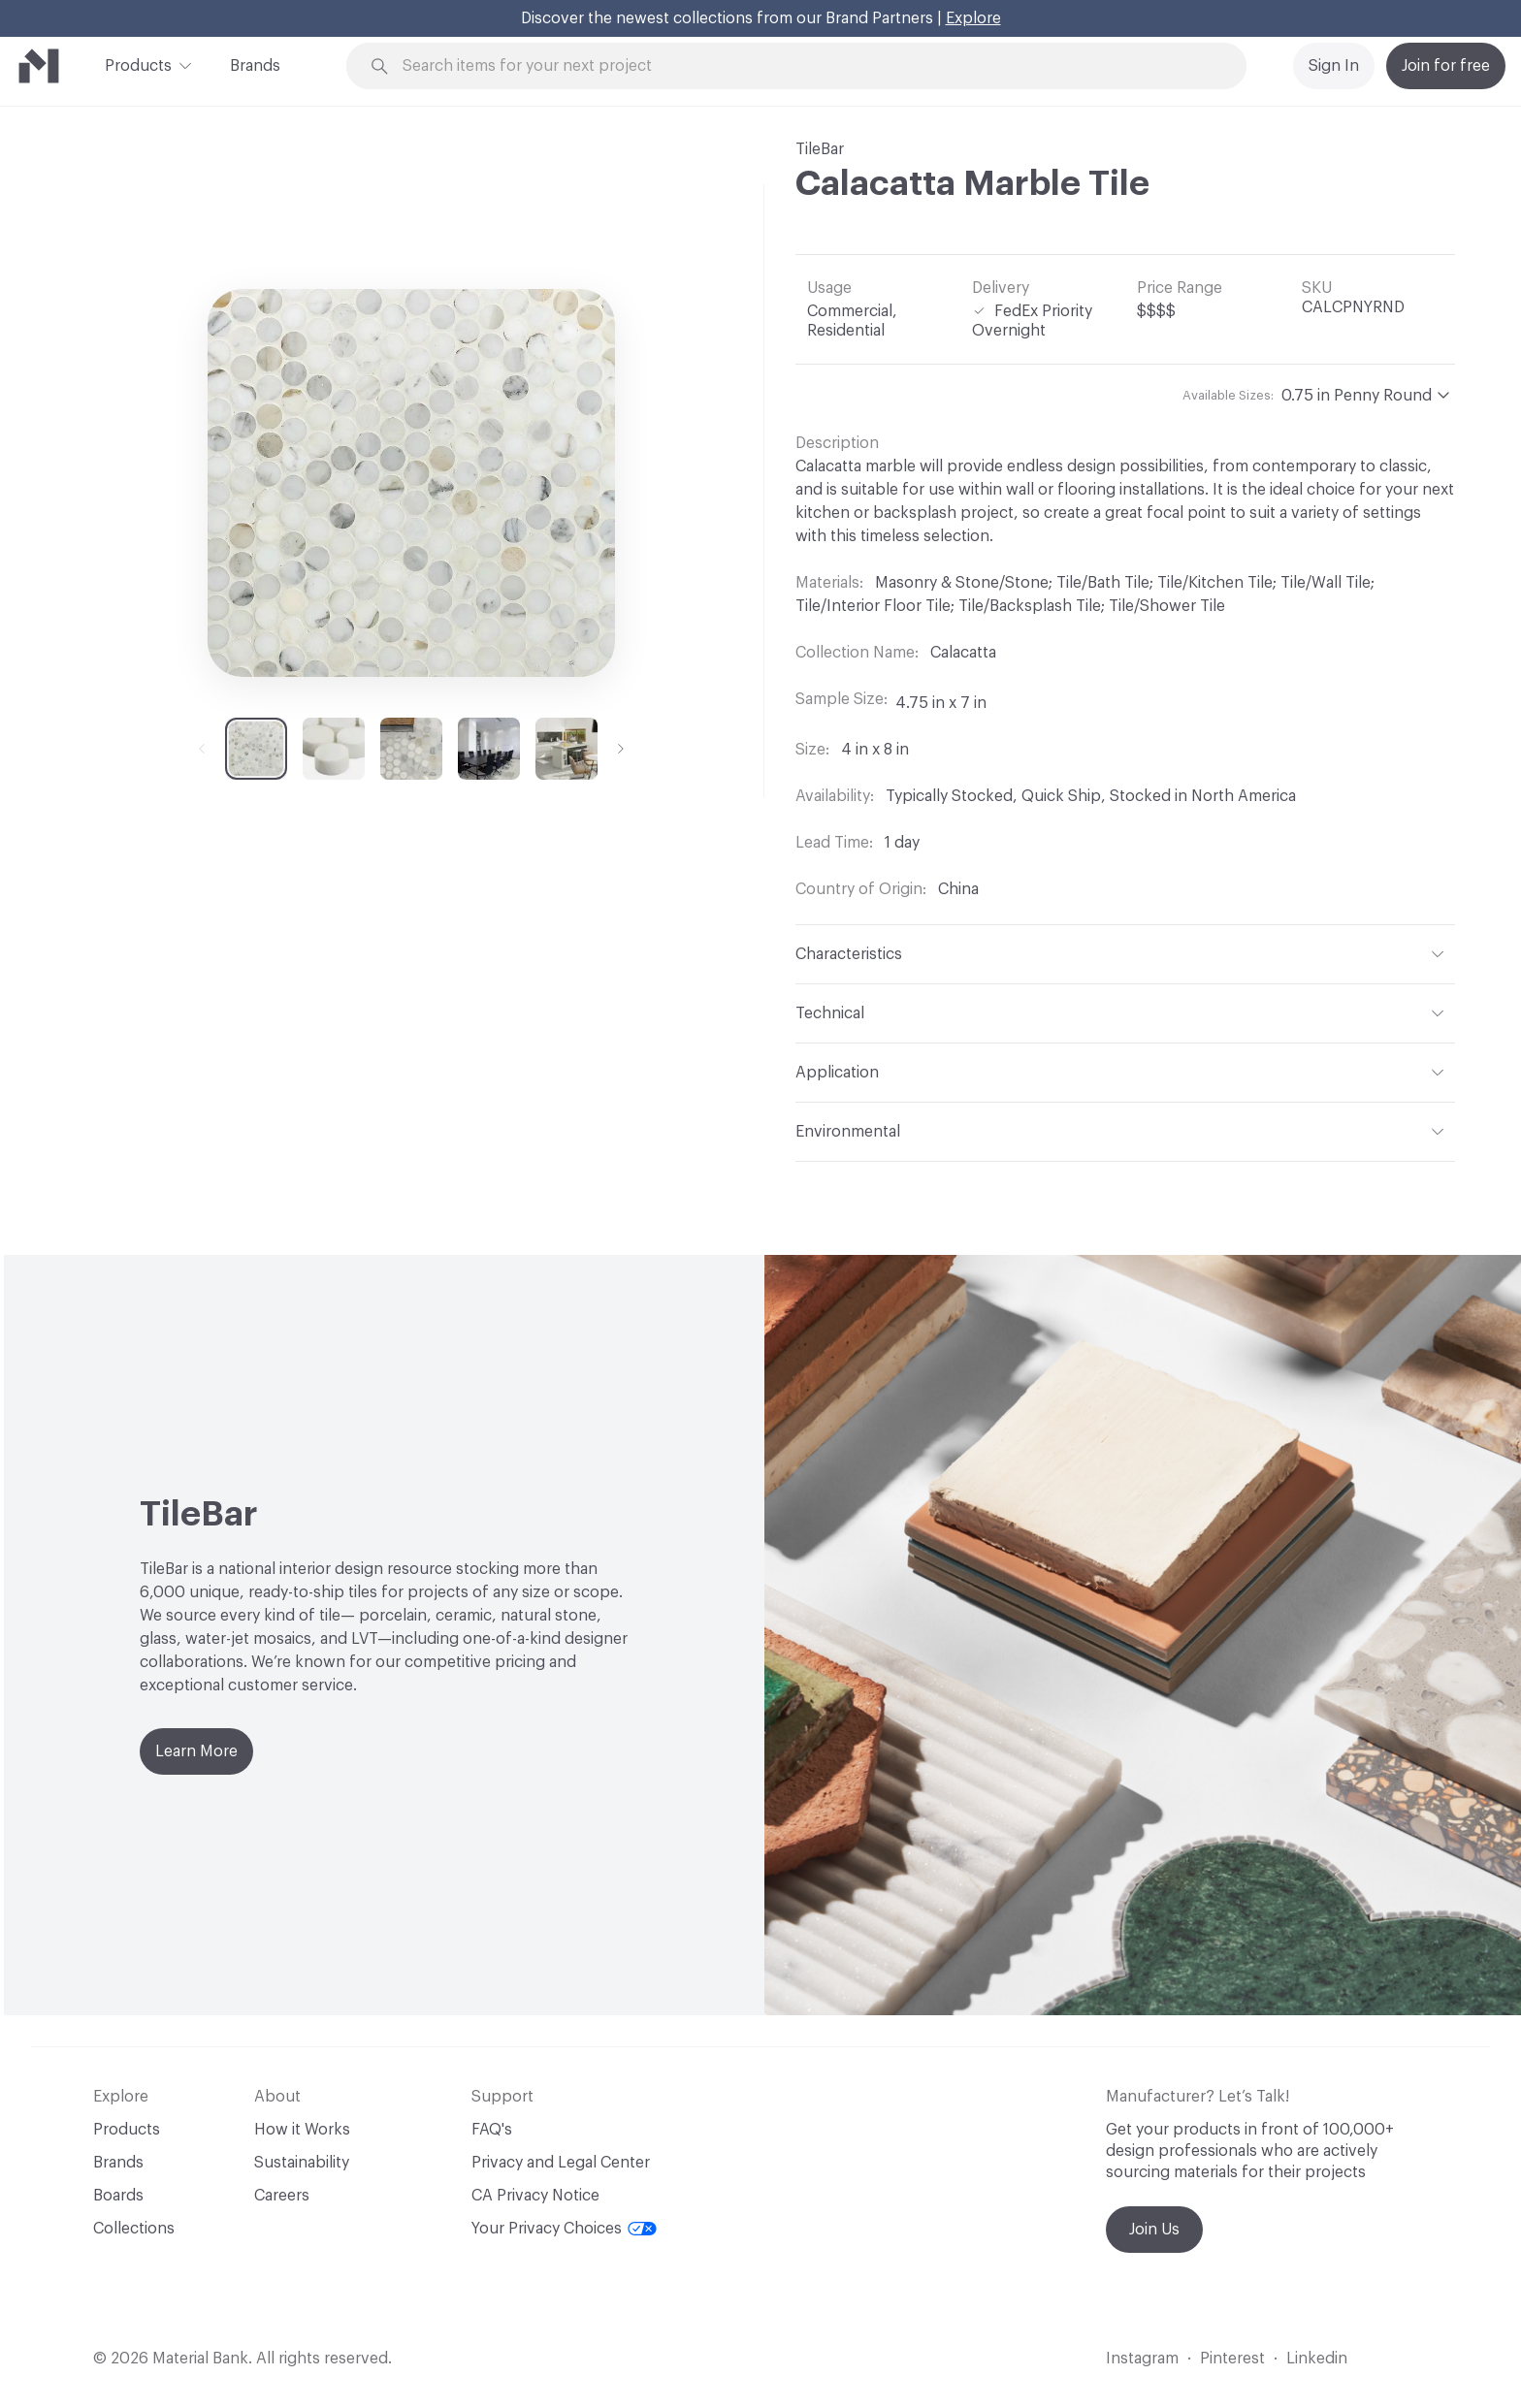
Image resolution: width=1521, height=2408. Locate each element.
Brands (255, 66)
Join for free (1446, 66)
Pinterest (1232, 2358)
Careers (281, 2195)
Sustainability (301, 2162)
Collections (134, 2228)
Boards (118, 2195)
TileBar (819, 149)
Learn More (196, 1751)
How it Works (302, 2129)
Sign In (1334, 66)
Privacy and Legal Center (560, 2162)
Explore (973, 18)
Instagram (1142, 2358)
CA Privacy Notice (535, 2195)
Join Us (1154, 2229)
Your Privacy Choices (564, 2228)
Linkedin (1316, 2358)
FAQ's (491, 2129)
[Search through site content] (807, 66)
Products (138, 64)
